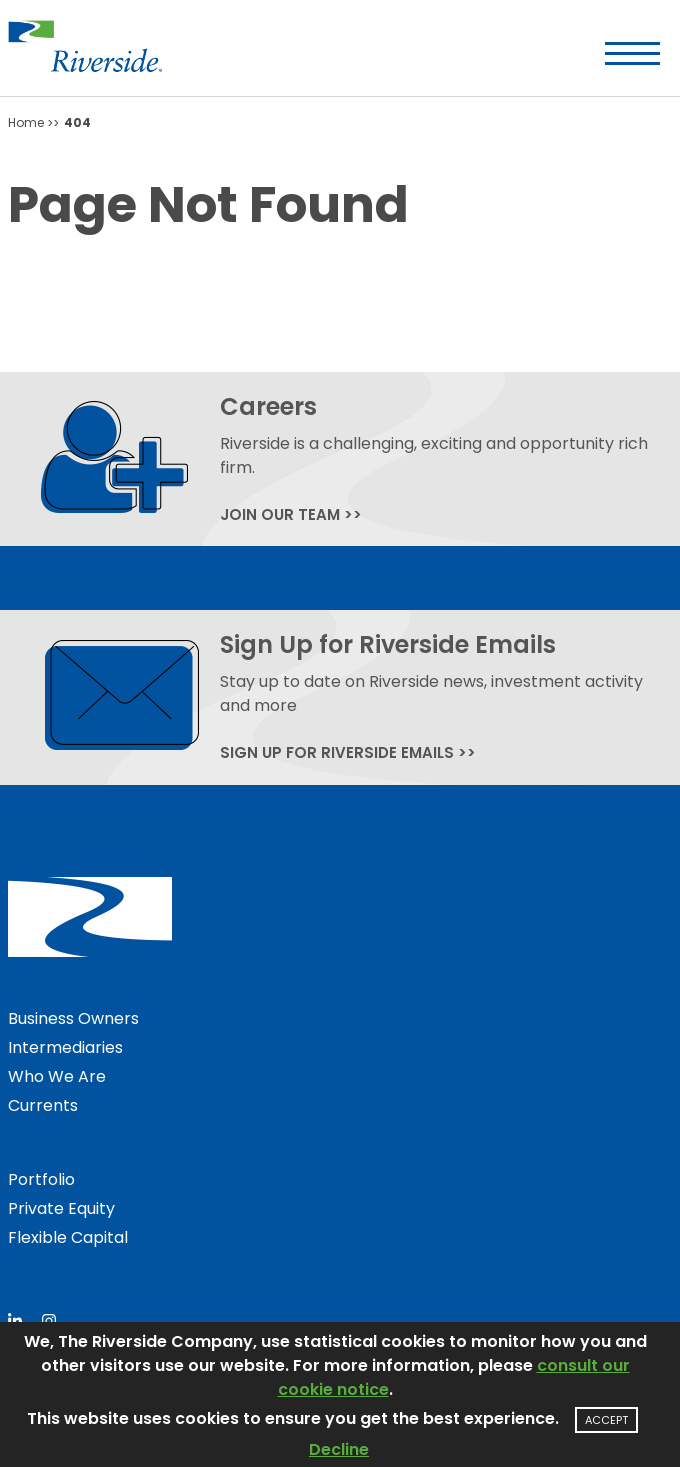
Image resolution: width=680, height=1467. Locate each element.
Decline (339, 1449)
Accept (606, 1420)
